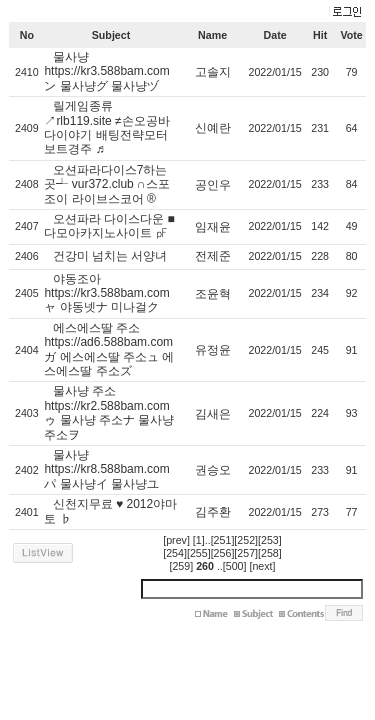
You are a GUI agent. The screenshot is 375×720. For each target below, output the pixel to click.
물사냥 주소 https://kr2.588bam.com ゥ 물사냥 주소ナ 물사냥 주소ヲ (109, 412)
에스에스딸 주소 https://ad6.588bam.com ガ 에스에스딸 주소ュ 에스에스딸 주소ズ (109, 349)
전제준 (213, 256)
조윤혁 (213, 294)
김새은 (213, 414)
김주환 (213, 512)
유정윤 (213, 350)
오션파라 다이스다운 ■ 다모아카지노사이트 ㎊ (109, 226)
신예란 (213, 128)
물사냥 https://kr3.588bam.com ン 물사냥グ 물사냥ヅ (106, 71)
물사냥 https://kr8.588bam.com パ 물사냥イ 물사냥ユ (106, 469)
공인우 (213, 185)
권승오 (213, 470)
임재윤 (213, 227)
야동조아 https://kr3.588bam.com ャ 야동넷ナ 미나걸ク (106, 293)
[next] (262, 566)
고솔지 (213, 72)
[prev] (176, 540)
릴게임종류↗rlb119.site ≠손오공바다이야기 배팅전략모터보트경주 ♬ (106, 127)
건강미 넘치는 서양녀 (110, 256)
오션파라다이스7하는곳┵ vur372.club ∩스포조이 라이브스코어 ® (106, 184)
